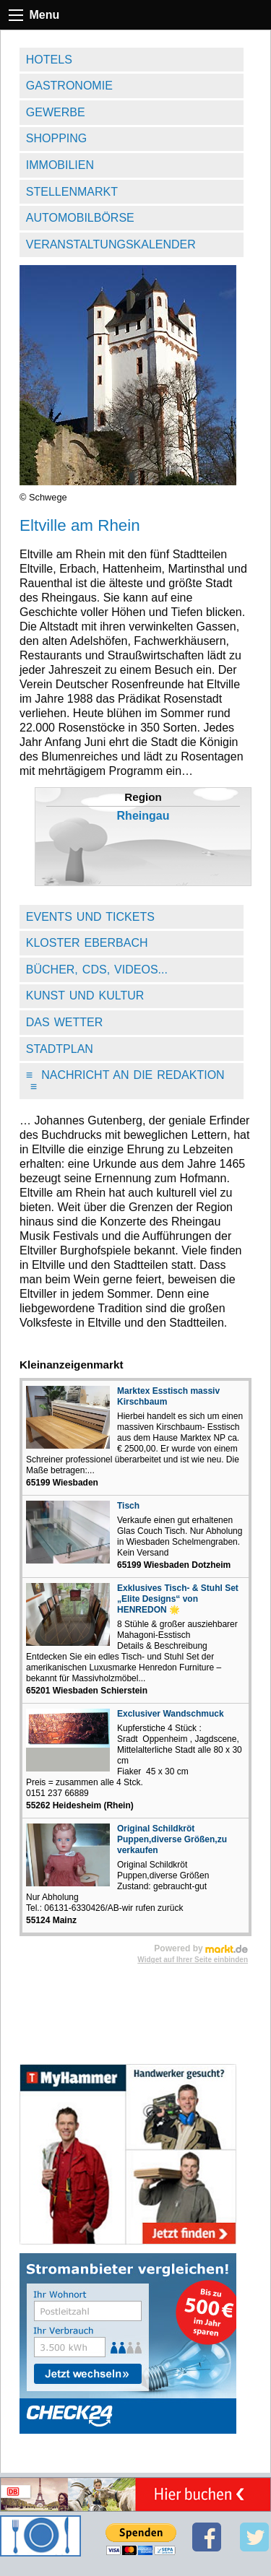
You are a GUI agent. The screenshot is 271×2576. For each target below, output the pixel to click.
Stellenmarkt (72, 192)
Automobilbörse (80, 218)
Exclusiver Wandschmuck (170, 1714)
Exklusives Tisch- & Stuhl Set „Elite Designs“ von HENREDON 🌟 (177, 1599)
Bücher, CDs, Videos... (97, 969)
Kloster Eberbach (87, 943)
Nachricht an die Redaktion (125, 1081)
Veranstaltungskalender (111, 244)
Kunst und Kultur (85, 995)
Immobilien (60, 165)
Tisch (128, 1506)
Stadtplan (59, 1049)
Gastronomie (69, 85)
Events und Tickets (90, 917)
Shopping (56, 138)
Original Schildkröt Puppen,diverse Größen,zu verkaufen (172, 1839)
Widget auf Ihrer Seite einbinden (192, 1960)
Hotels (49, 59)
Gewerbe (55, 112)
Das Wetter (64, 1022)
